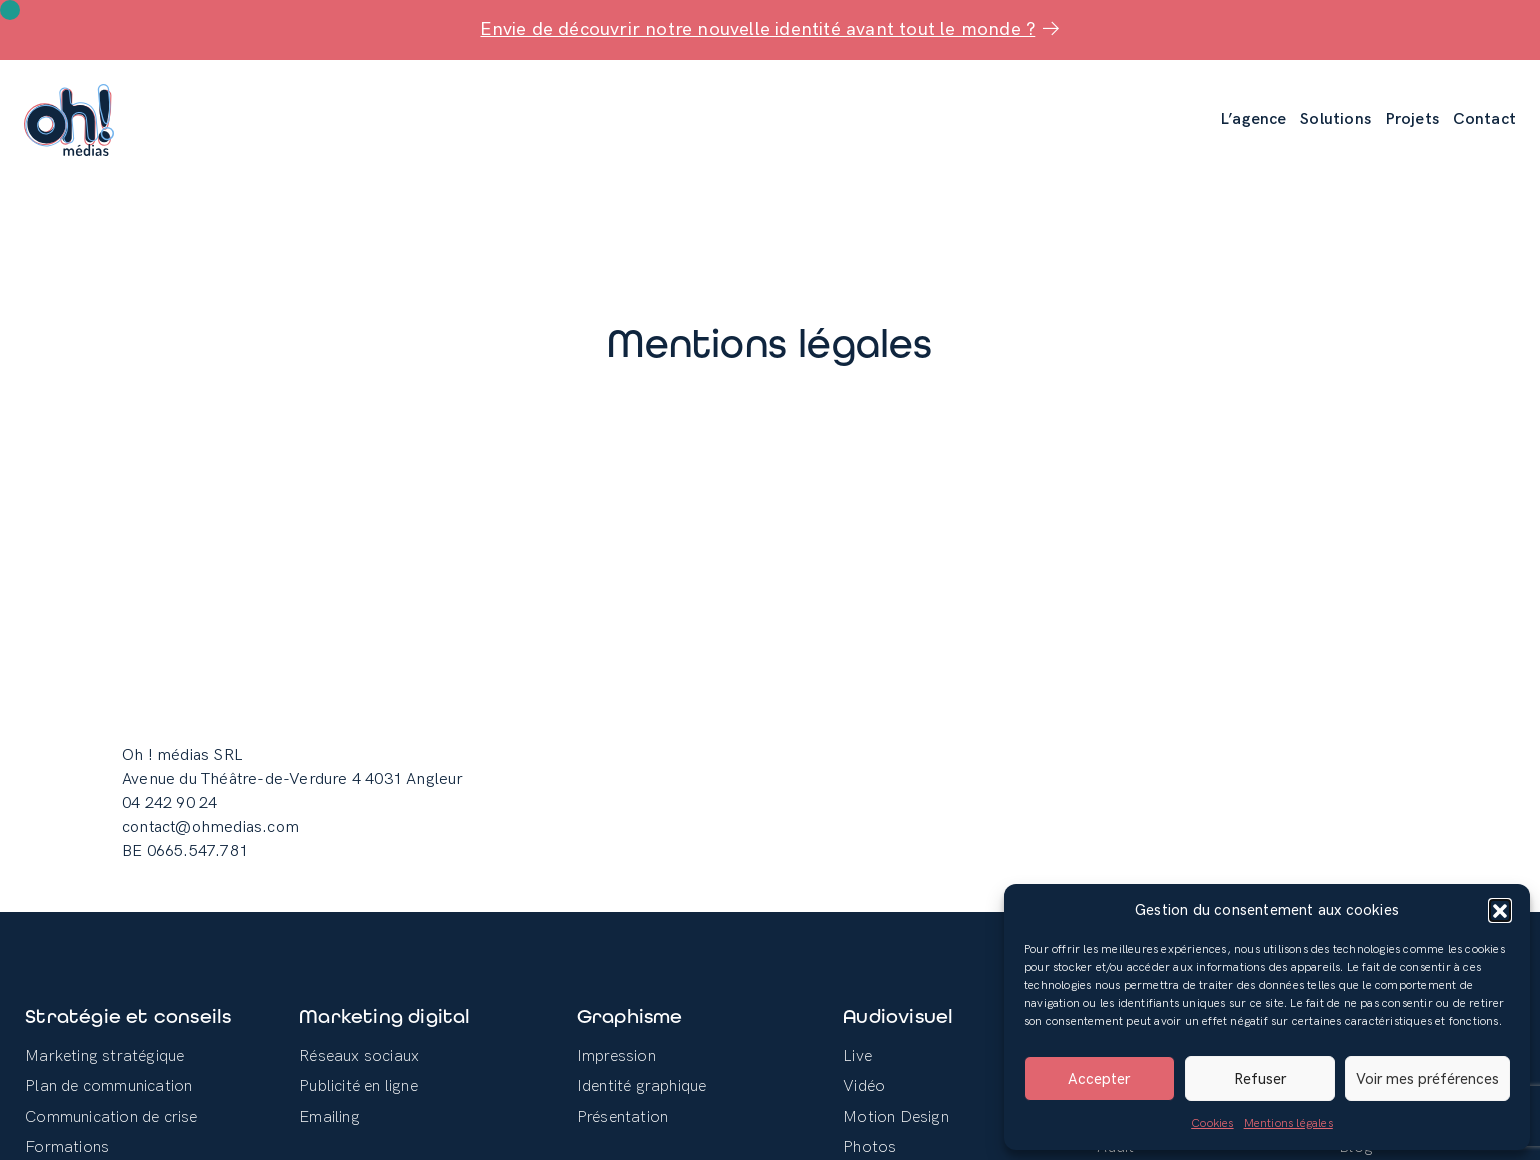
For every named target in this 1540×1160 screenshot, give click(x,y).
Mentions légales (1288, 1123)
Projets (1412, 119)
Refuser (1260, 1079)
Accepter (1099, 1079)
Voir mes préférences (1427, 1079)
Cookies (1212, 1123)
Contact (1484, 119)
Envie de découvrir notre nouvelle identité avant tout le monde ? (769, 29)
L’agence (1253, 119)
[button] (1500, 910)
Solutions (1335, 119)
